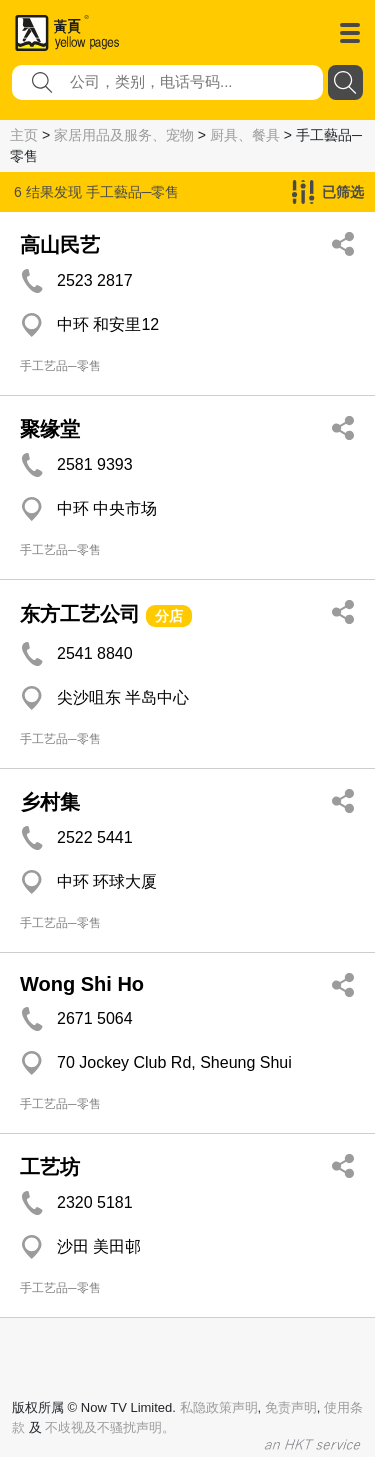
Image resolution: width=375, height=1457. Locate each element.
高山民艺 (60, 245)
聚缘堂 (50, 429)
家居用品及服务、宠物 (124, 135)
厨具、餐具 (245, 135)
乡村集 (50, 802)
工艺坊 (50, 1167)
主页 (24, 135)
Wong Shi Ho (82, 984)
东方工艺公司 (80, 614)
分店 (169, 616)
